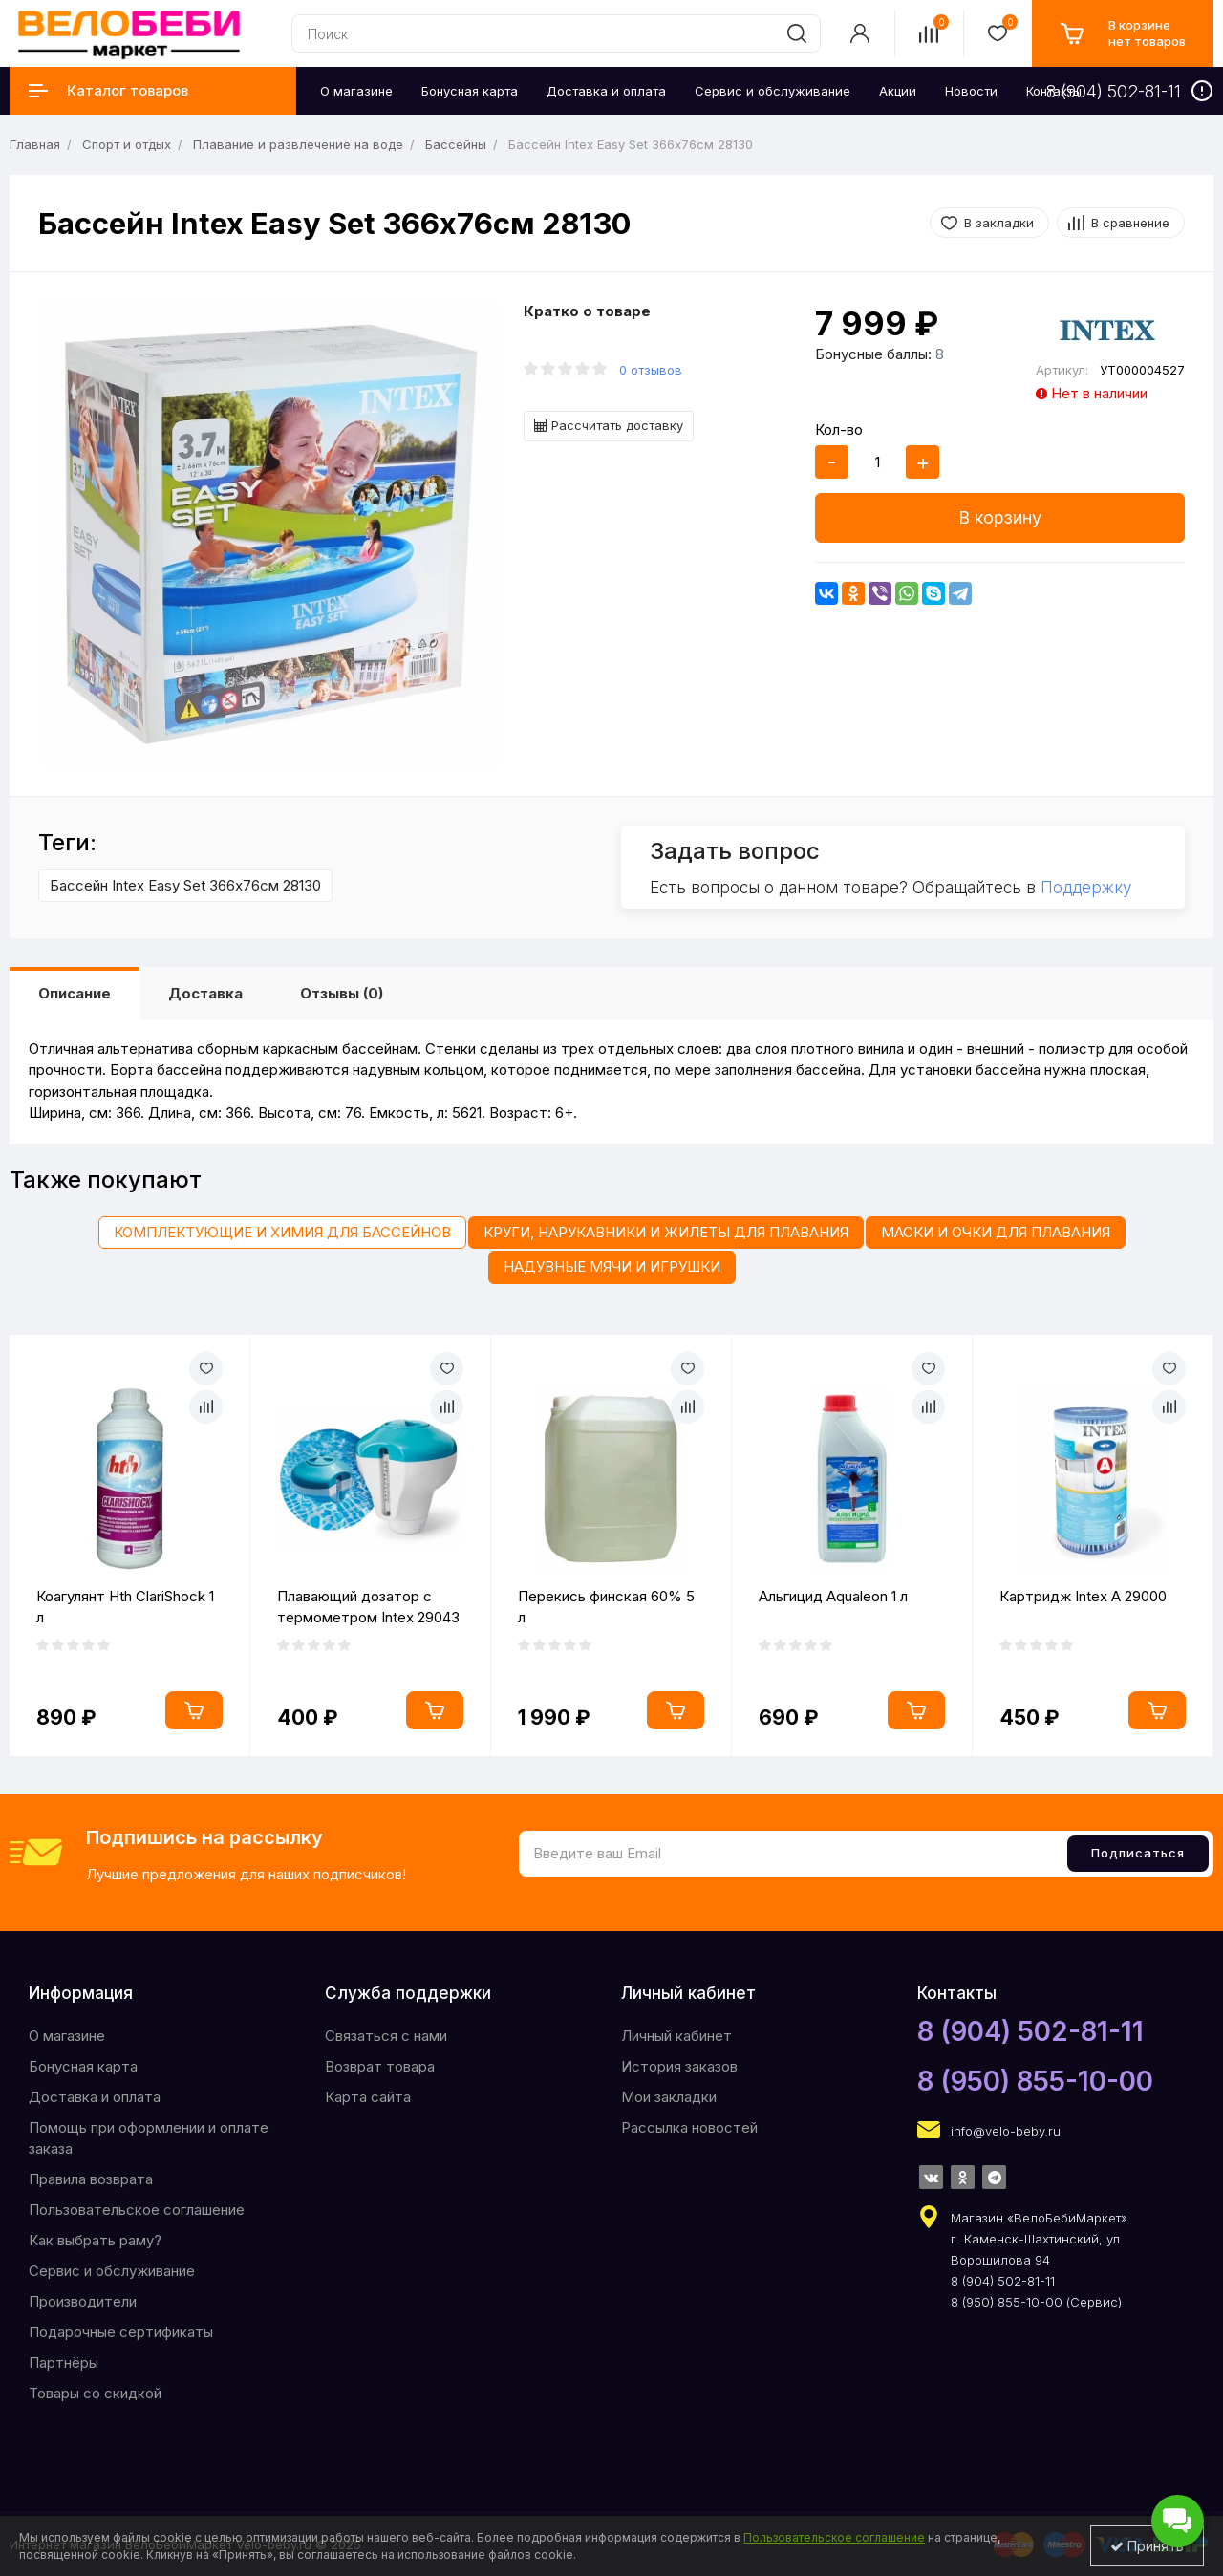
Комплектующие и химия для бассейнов (282, 1232)
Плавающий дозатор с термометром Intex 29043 (368, 1607)
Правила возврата (91, 2179)
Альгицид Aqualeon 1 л (833, 1596)
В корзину (999, 517)
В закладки (999, 222)
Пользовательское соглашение (137, 2209)
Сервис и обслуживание (112, 2271)
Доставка (205, 993)
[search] (797, 33)
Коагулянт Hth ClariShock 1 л (125, 1607)
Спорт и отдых (126, 144)
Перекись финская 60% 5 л (606, 1607)
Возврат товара (380, 2066)
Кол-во (839, 429)
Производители (83, 2301)
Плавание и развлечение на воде (298, 144)
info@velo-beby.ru (1006, 2130)
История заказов (679, 2066)
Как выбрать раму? (95, 2240)
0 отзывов (650, 369)
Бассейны (455, 144)
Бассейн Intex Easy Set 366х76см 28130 (185, 885)
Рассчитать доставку (608, 425)
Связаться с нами (386, 2036)
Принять (1147, 2546)
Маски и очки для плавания (995, 1232)
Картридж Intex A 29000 (1083, 1596)
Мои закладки (669, 2097)
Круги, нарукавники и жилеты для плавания (665, 1232)
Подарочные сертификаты (121, 2332)
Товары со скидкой (95, 2393)
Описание (74, 993)
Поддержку (1086, 887)
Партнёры (63, 2362)
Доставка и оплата (95, 2097)
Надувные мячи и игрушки (612, 1266)
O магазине (67, 2036)
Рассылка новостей (689, 2127)
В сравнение (1130, 222)
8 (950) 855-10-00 (1035, 2081)
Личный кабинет (676, 2036)
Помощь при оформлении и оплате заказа (148, 2137)
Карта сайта (368, 2097)
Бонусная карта (83, 2066)
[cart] (1122, 33)
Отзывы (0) (341, 993)
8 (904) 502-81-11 (1030, 2031)
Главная (35, 144)
